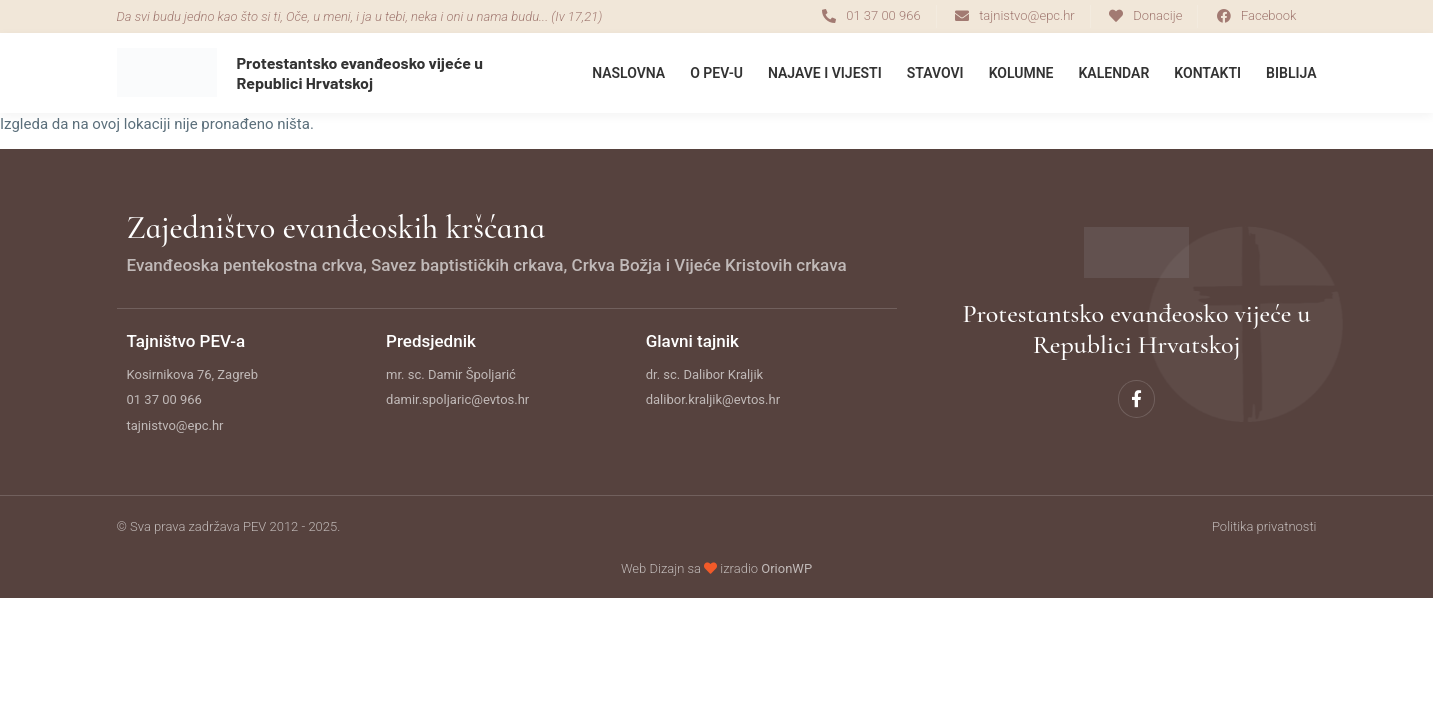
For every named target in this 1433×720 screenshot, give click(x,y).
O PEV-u (716, 73)
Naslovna (628, 73)
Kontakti (1207, 73)
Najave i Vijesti (825, 73)
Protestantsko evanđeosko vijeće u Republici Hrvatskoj (360, 72)
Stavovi (935, 73)
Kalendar (1114, 73)
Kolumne (1021, 73)
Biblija (1291, 73)
